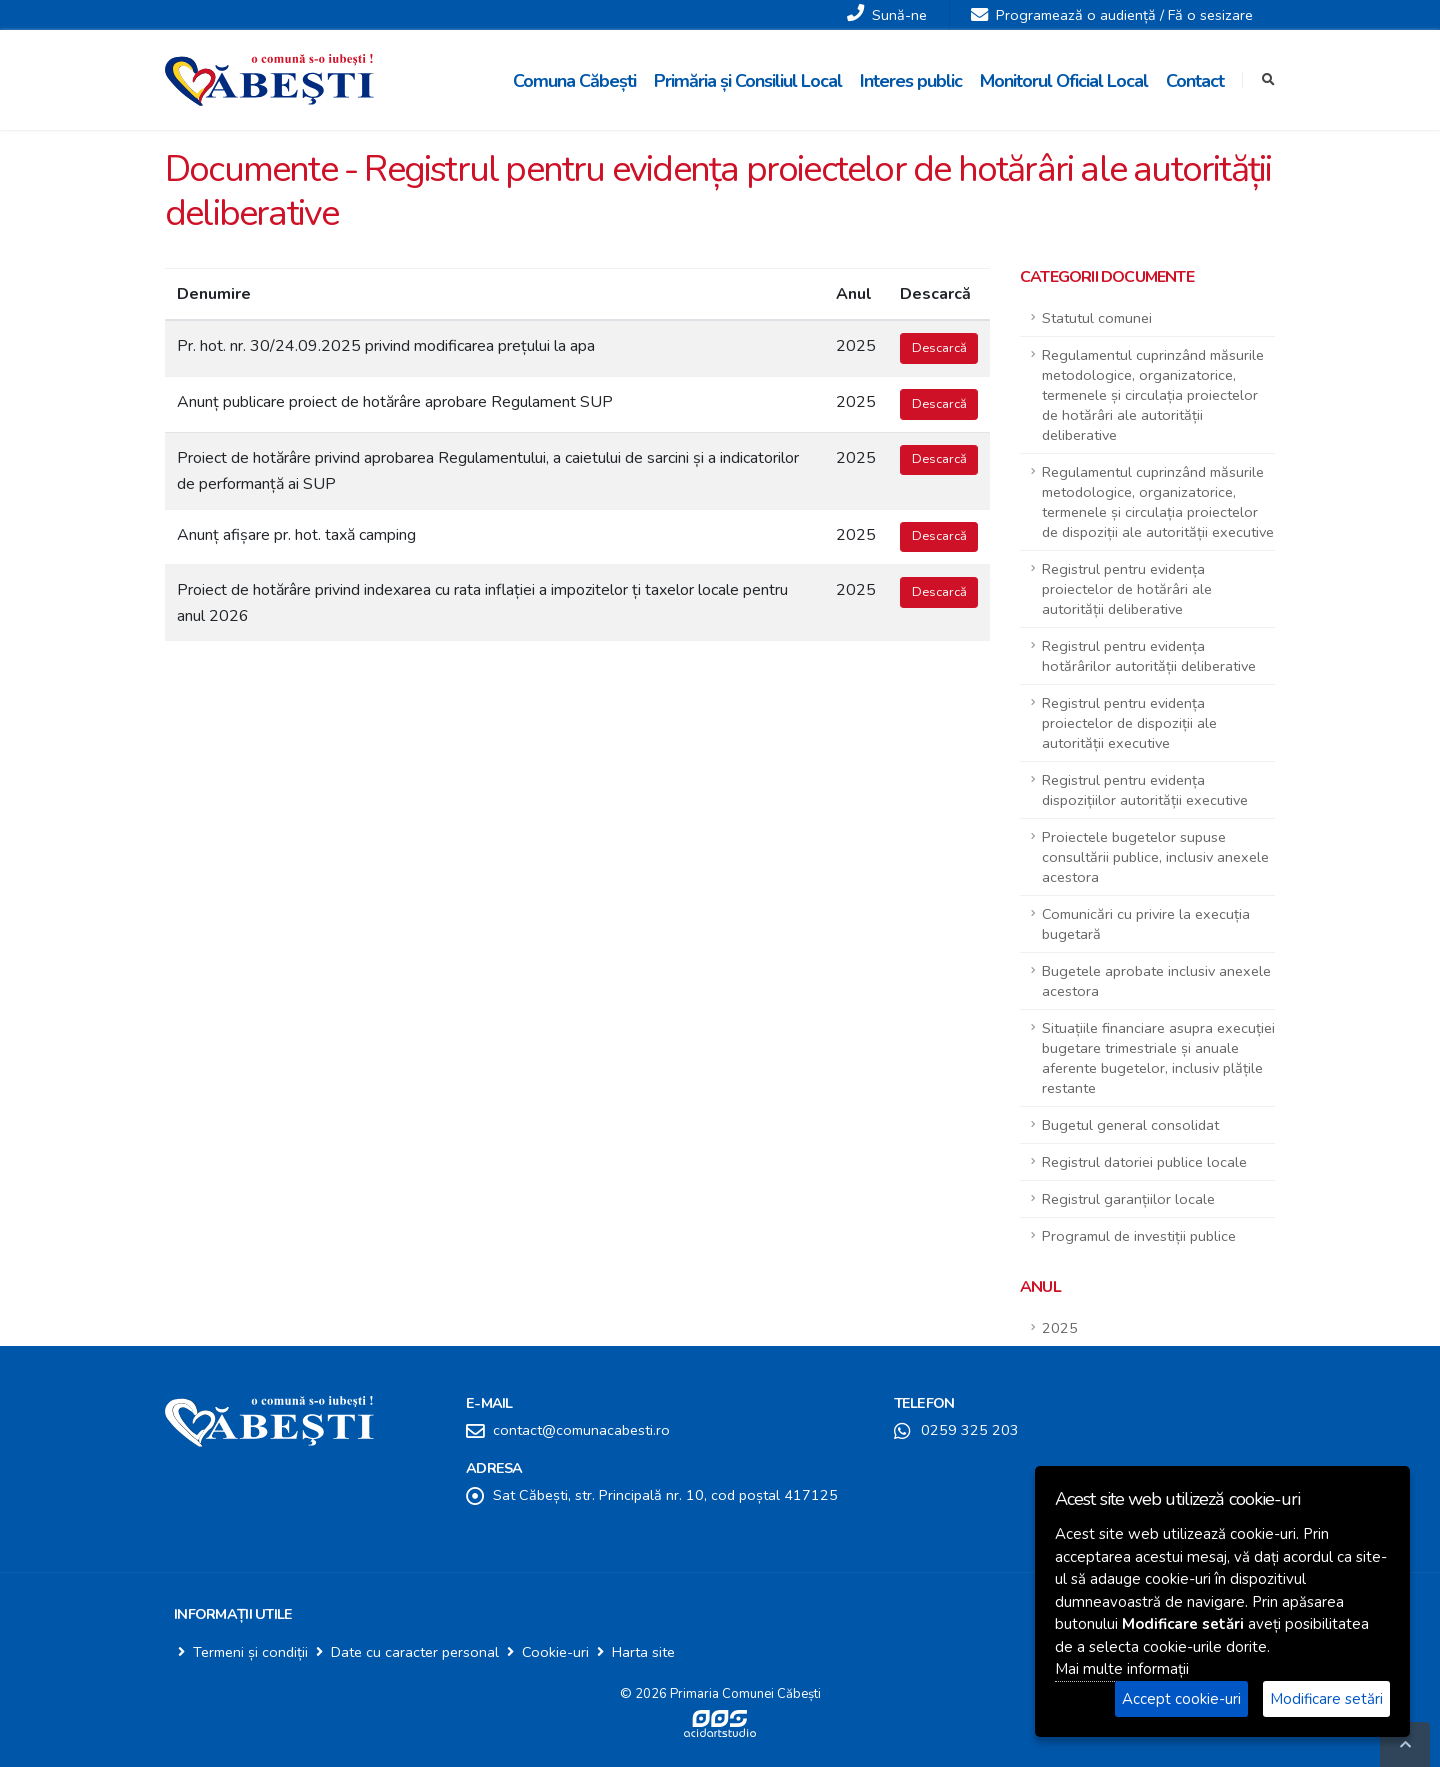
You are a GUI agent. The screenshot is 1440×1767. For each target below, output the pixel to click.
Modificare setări (1326, 1699)
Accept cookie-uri (1181, 1699)
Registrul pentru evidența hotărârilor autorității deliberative (1149, 656)
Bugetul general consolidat (1130, 1125)
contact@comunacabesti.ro (581, 1430)
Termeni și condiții (250, 1652)
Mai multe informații (1122, 1669)
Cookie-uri (555, 1652)
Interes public (911, 81)
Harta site (643, 1652)
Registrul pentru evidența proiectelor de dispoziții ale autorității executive (1129, 723)
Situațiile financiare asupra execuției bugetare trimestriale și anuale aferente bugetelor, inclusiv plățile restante (1158, 1058)
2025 (1060, 1328)
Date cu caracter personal (415, 1652)
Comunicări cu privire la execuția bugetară (1146, 924)
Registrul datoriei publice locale (1144, 1162)
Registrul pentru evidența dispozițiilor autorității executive (1145, 790)
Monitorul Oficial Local (1064, 81)
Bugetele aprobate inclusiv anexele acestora (1156, 981)
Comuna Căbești (574, 81)
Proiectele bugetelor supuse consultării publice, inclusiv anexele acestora (1155, 857)
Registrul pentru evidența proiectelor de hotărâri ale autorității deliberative (1127, 589)
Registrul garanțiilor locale (1128, 1199)
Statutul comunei (1097, 318)
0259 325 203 (970, 1430)
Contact (1195, 81)
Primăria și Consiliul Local (748, 81)
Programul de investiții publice (1139, 1236)
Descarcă (939, 348)
